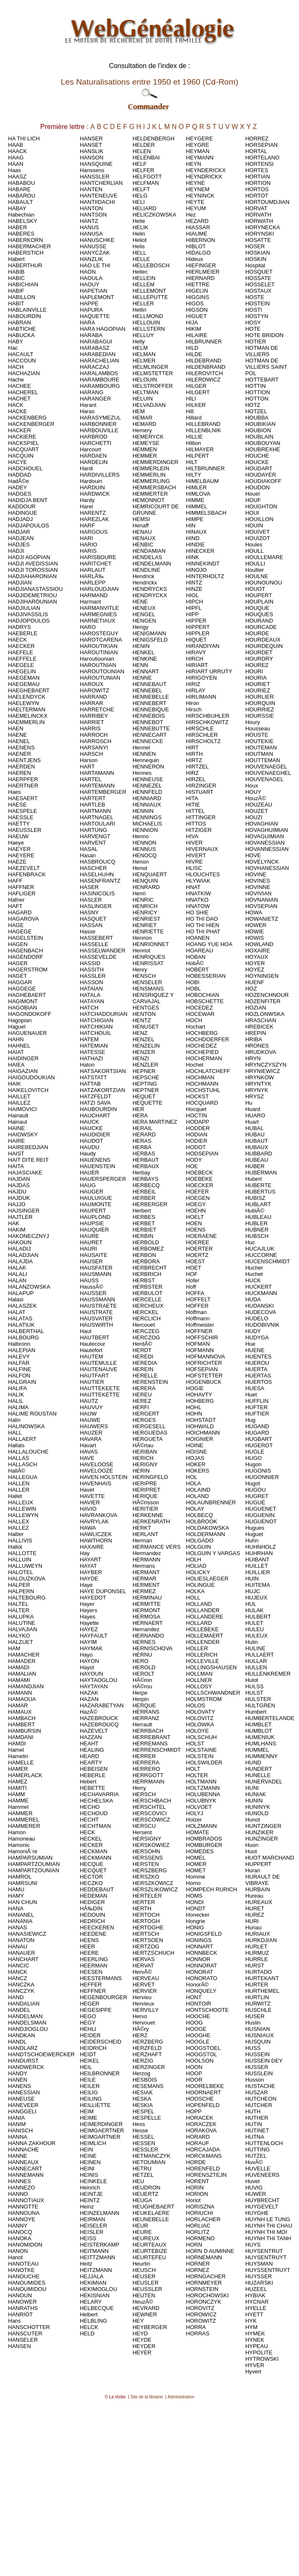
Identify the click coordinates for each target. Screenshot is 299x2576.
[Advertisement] (148, 2478)
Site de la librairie (146, 2397)
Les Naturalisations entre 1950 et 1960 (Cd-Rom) (149, 81)
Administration (180, 2397)
